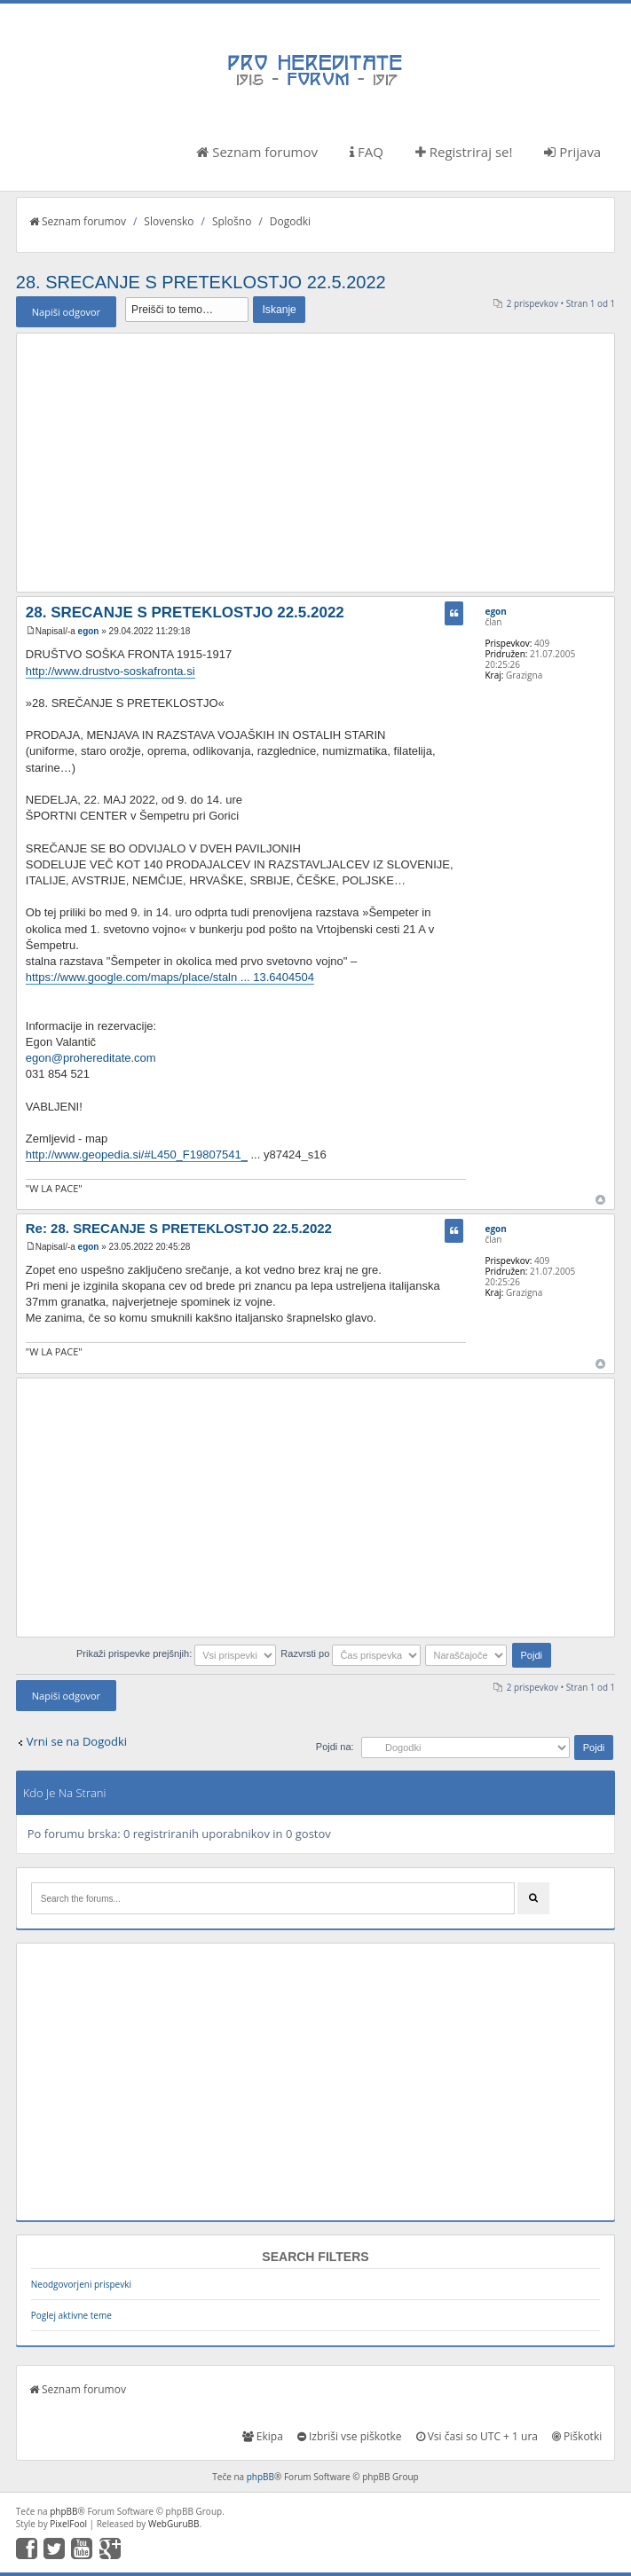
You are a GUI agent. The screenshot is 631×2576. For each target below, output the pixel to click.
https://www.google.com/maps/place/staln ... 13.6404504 (170, 977)
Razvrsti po (350, 1653)
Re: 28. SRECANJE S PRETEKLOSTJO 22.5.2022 (179, 1228)
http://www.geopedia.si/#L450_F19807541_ (137, 1154)
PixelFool (68, 2523)
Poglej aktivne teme (71, 2315)
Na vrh (600, 1200)
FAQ (366, 152)
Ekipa (262, 2436)
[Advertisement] (315, 462)
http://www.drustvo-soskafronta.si (110, 671)
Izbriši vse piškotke (349, 2436)
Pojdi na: (335, 1746)
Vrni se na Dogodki (77, 1741)
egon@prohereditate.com (91, 1057)
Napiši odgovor (66, 311)
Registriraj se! (464, 152)
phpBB (260, 2476)
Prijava (572, 152)
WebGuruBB (174, 2523)
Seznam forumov (257, 152)
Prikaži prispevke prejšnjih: (176, 1653)
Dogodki (290, 221)
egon (88, 631)
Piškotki (577, 2436)
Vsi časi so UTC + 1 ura (477, 2436)
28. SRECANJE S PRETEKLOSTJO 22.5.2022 (201, 282)
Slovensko (168, 221)
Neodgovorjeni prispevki (81, 2284)
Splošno (231, 221)
